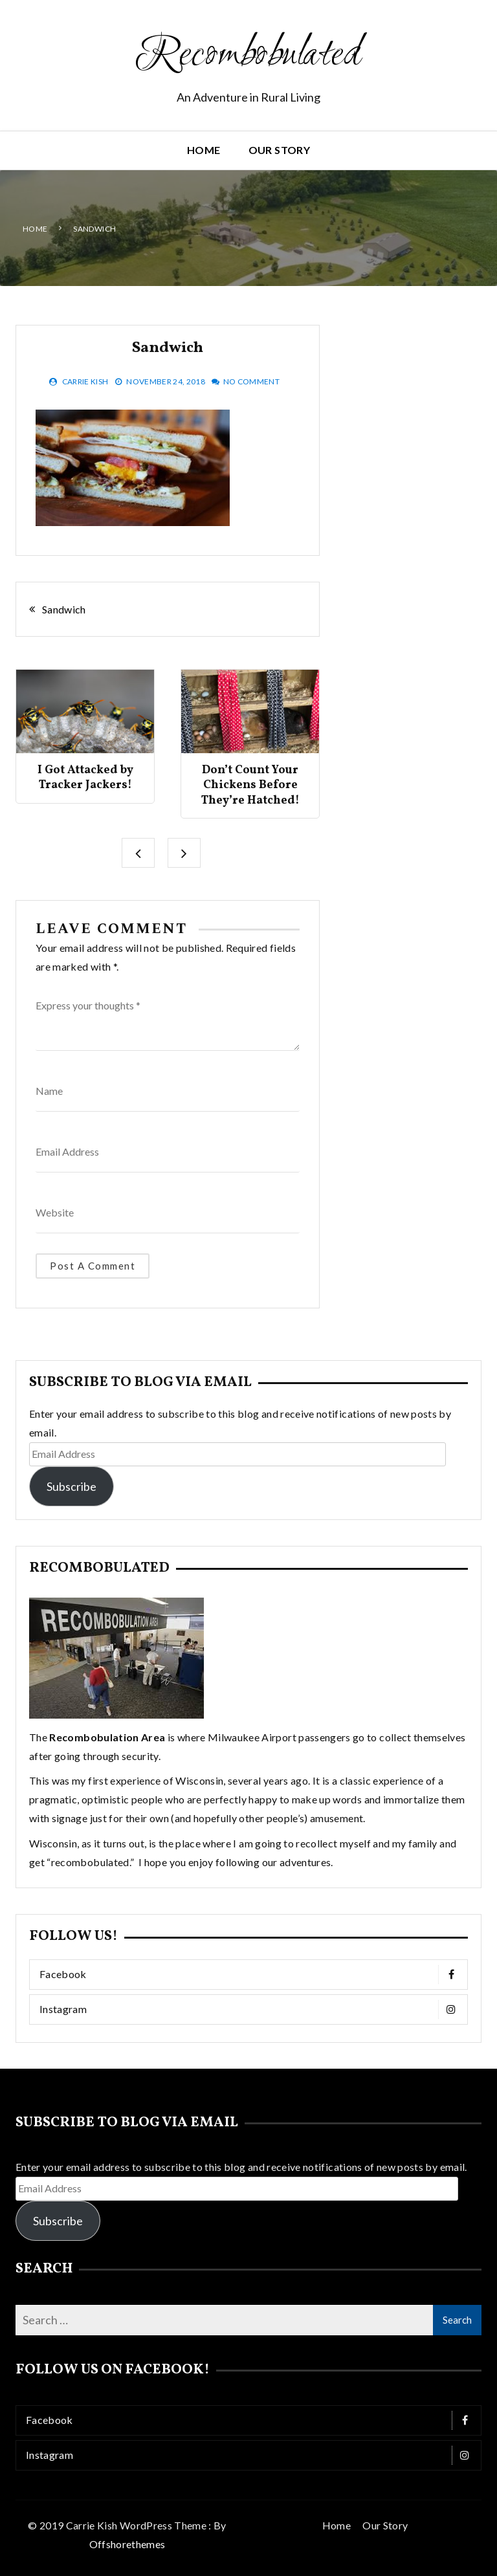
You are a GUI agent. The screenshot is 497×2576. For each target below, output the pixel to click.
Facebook (251, 1974)
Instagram (251, 2008)
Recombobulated (248, 56)
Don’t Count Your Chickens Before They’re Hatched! (250, 785)
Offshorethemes (127, 2543)
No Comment (251, 381)
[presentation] (138, 853)
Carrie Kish (85, 381)
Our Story (279, 150)
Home (203, 150)
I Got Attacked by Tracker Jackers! (85, 777)
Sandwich (64, 609)
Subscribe (71, 1486)
